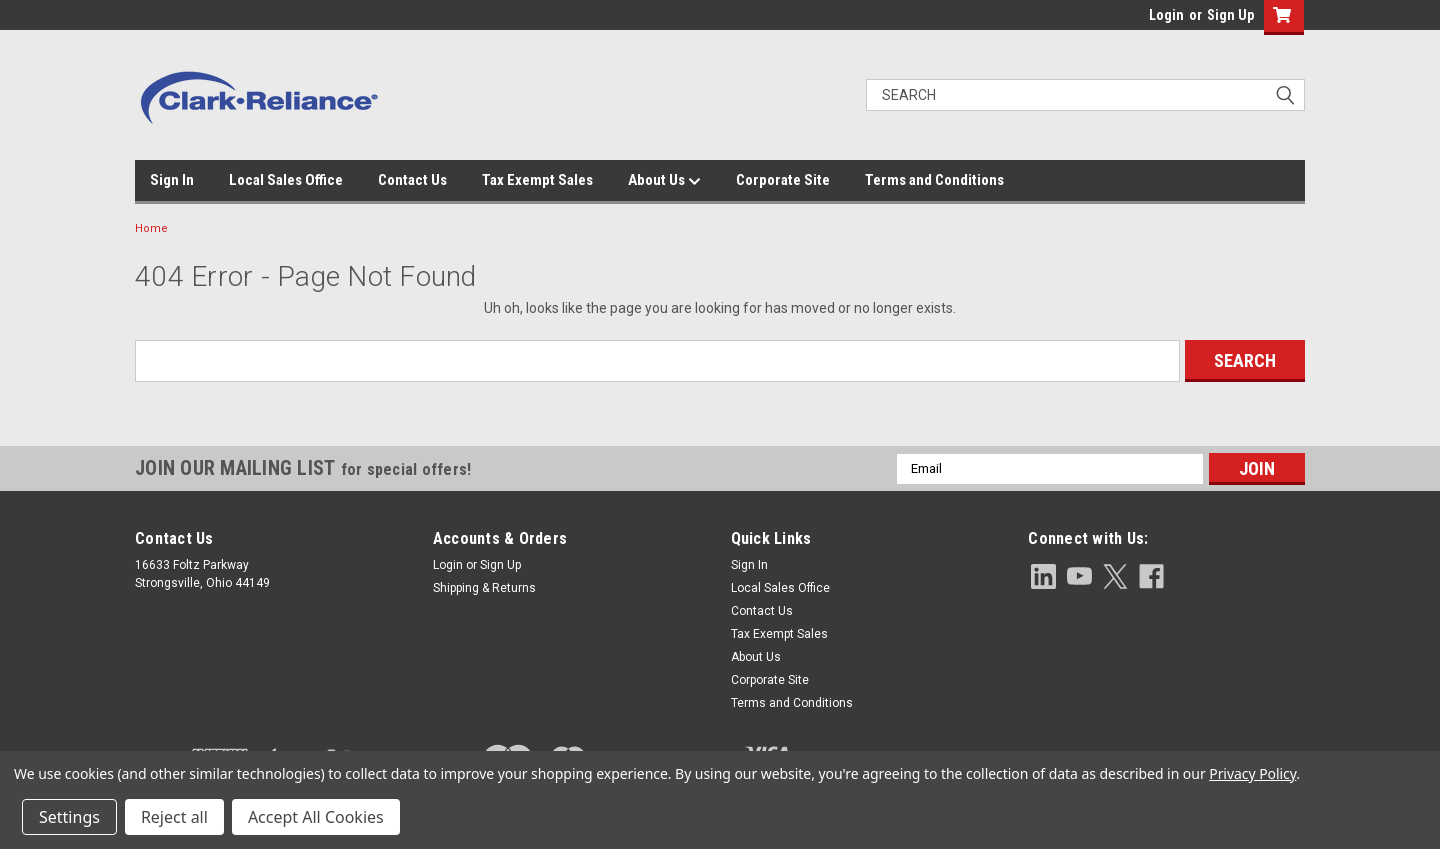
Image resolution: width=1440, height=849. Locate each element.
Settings (69, 817)
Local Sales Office (286, 180)
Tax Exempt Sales (537, 180)
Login (1166, 15)
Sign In (172, 180)
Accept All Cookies (316, 817)
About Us (664, 181)
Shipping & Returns (484, 588)
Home (151, 228)
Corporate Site (783, 180)
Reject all (174, 817)
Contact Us (412, 180)
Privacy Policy (1252, 773)
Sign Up (1230, 15)
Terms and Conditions (934, 180)
